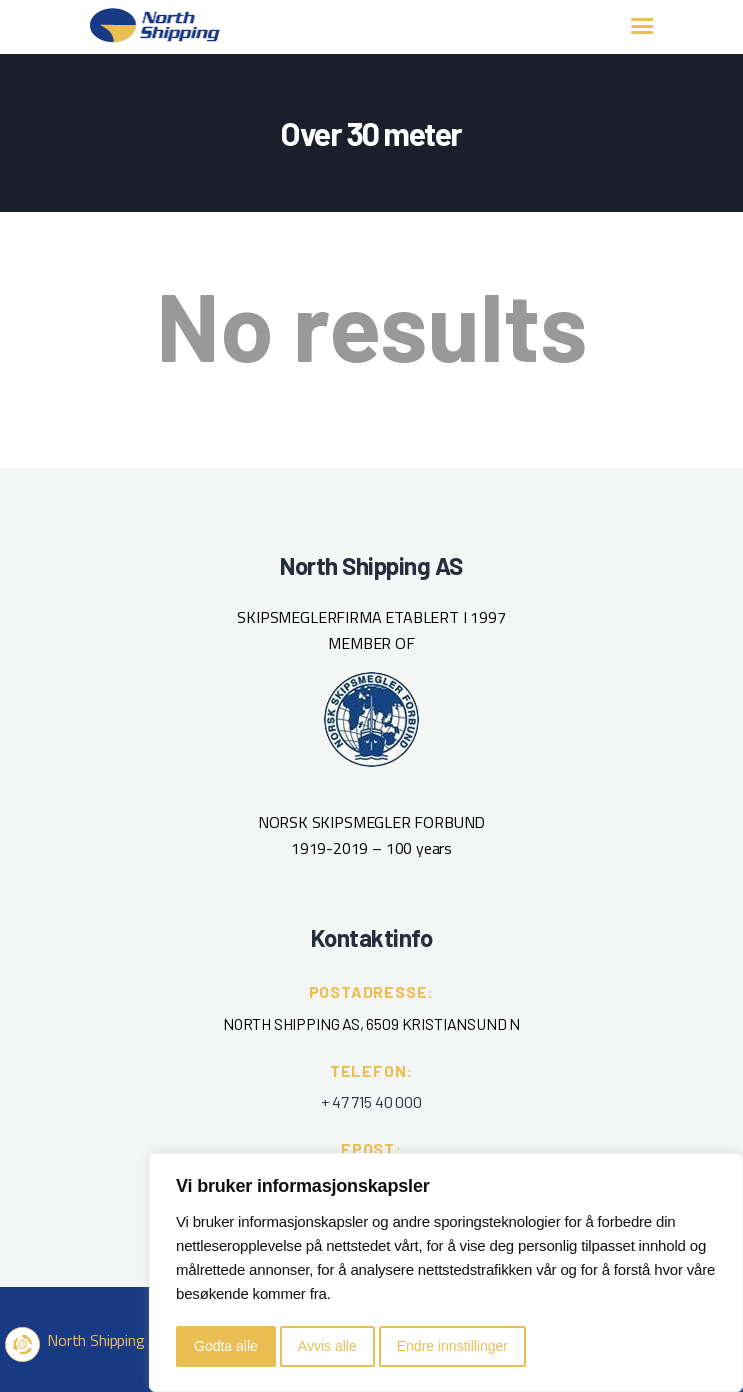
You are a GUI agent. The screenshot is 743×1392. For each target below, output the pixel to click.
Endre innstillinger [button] (452, 1346)
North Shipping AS (107, 1340)
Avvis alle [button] (327, 1346)
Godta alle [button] (226, 1346)
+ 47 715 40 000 (371, 1101)
